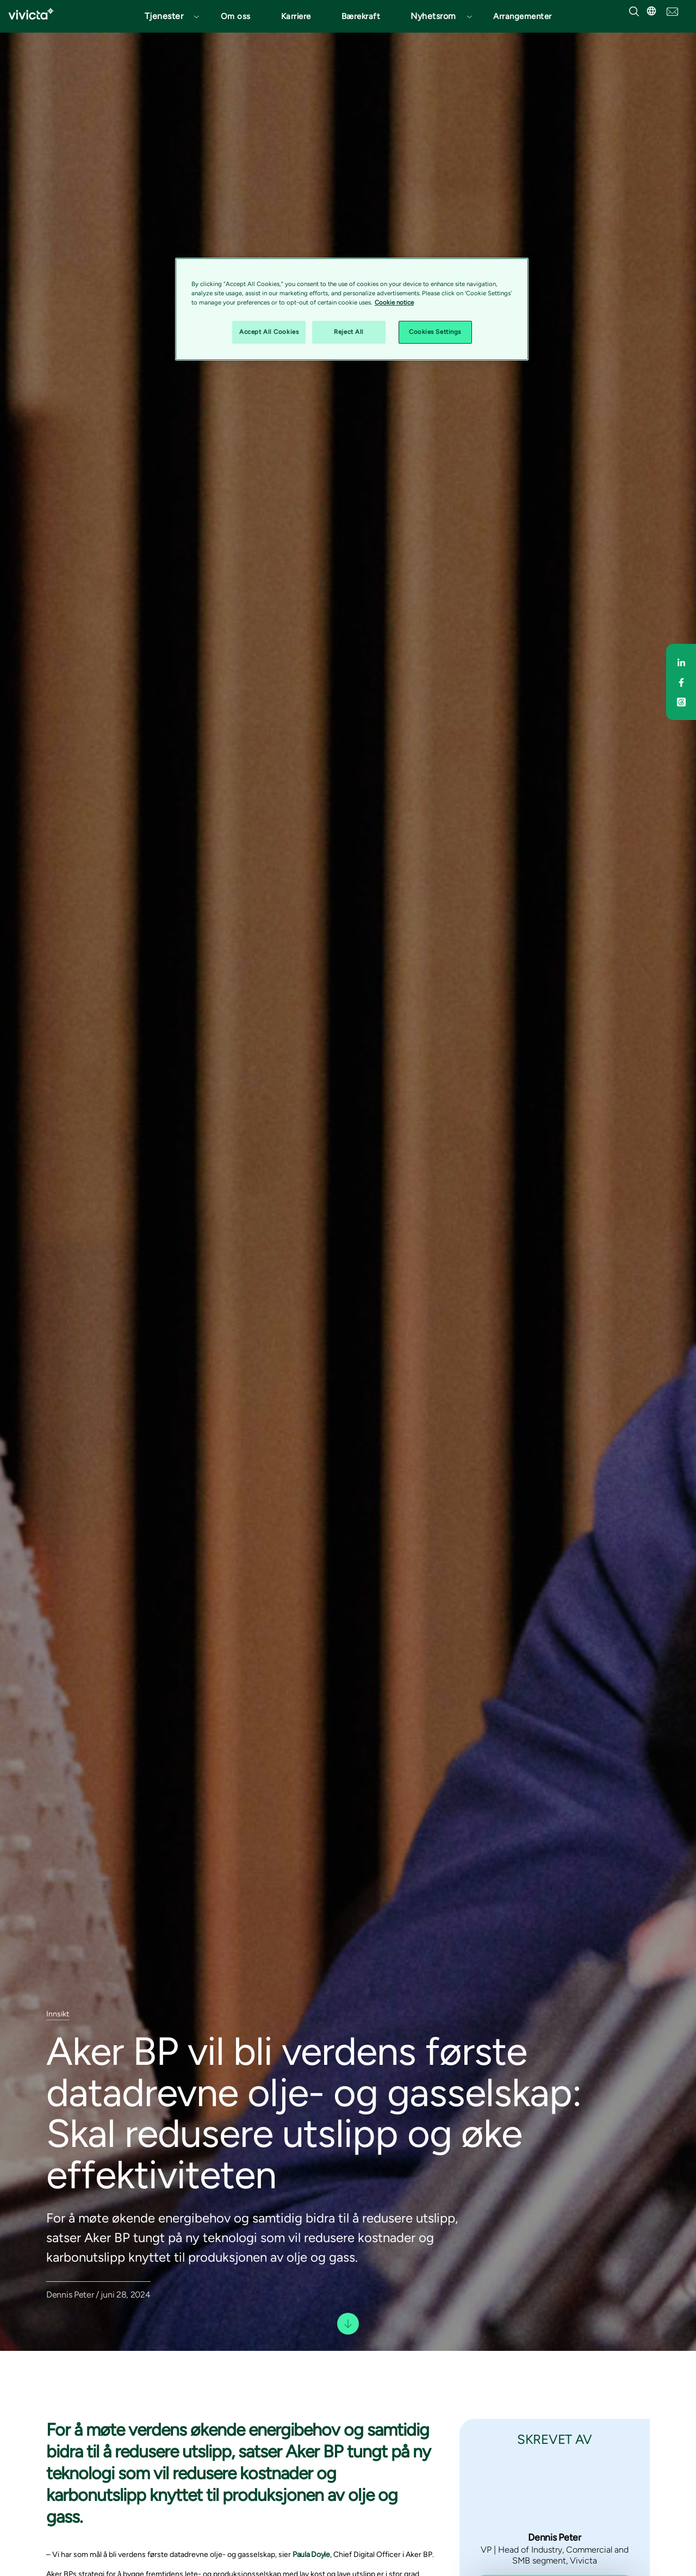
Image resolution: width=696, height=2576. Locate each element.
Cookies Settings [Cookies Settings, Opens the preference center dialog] (435, 332)
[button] (167, 16)
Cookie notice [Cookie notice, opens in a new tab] (394, 302)
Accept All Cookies (269, 332)
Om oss (236, 16)
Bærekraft (361, 16)
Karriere (296, 16)
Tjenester (164, 16)
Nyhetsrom (433, 16)
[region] (352, 309)
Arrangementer (522, 16)
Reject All (349, 332)
